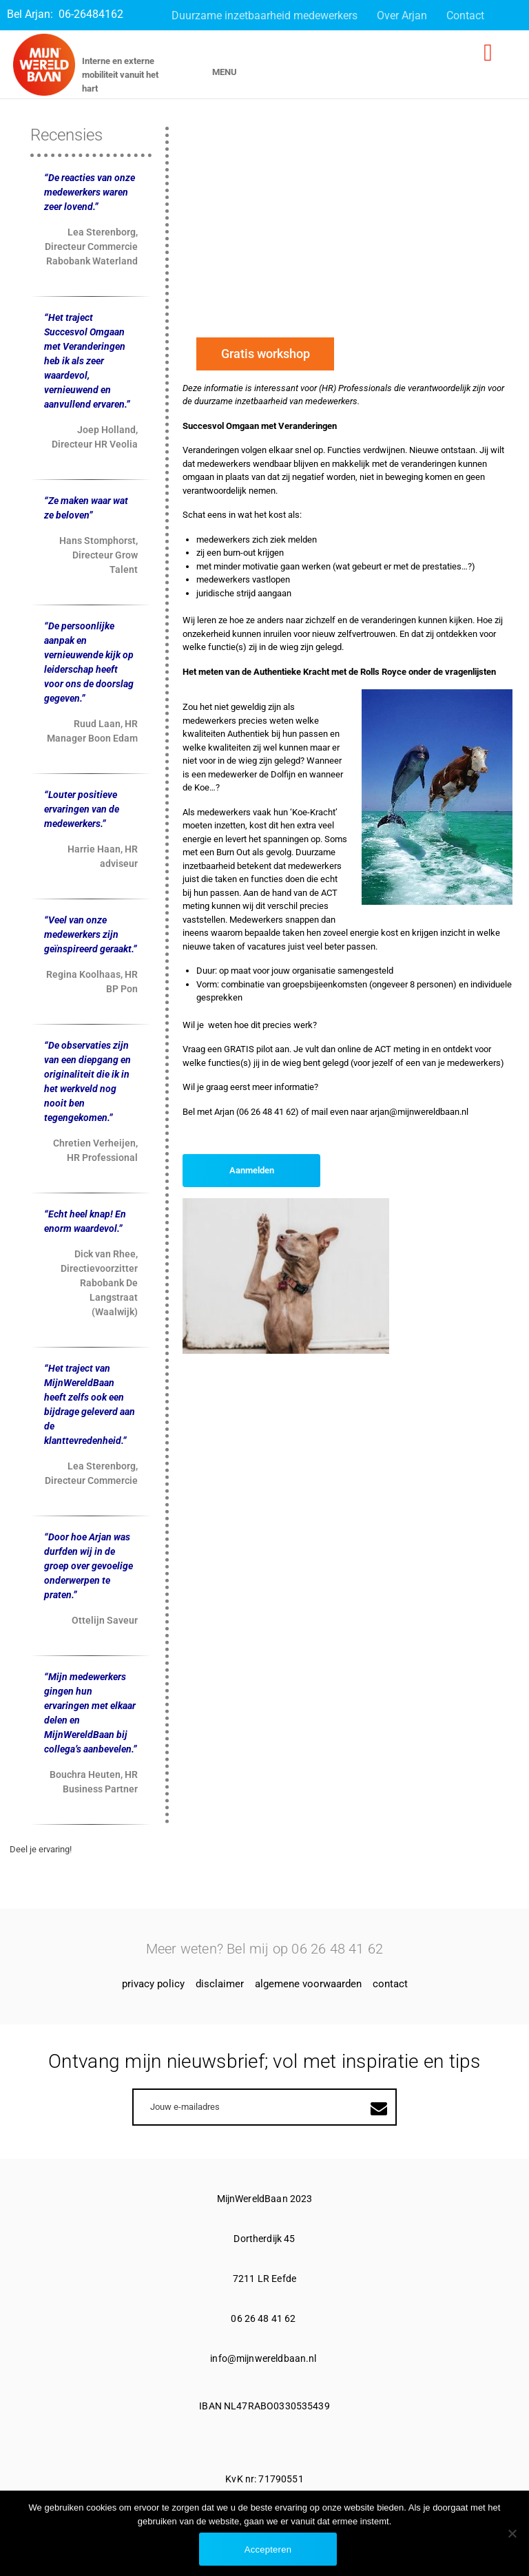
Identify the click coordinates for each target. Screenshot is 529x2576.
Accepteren (268, 2549)
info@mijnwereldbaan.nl (264, 2358)
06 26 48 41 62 (264, 2318)
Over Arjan (402, 15)
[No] (512, 2533)
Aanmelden (251, 1170)
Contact (465, 15)
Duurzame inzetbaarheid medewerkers (264, 15)
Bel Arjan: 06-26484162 (65, 14)
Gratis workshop (265, 353)
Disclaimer (220, 1984)
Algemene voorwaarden (308, 1984)
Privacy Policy (153, 1984)
